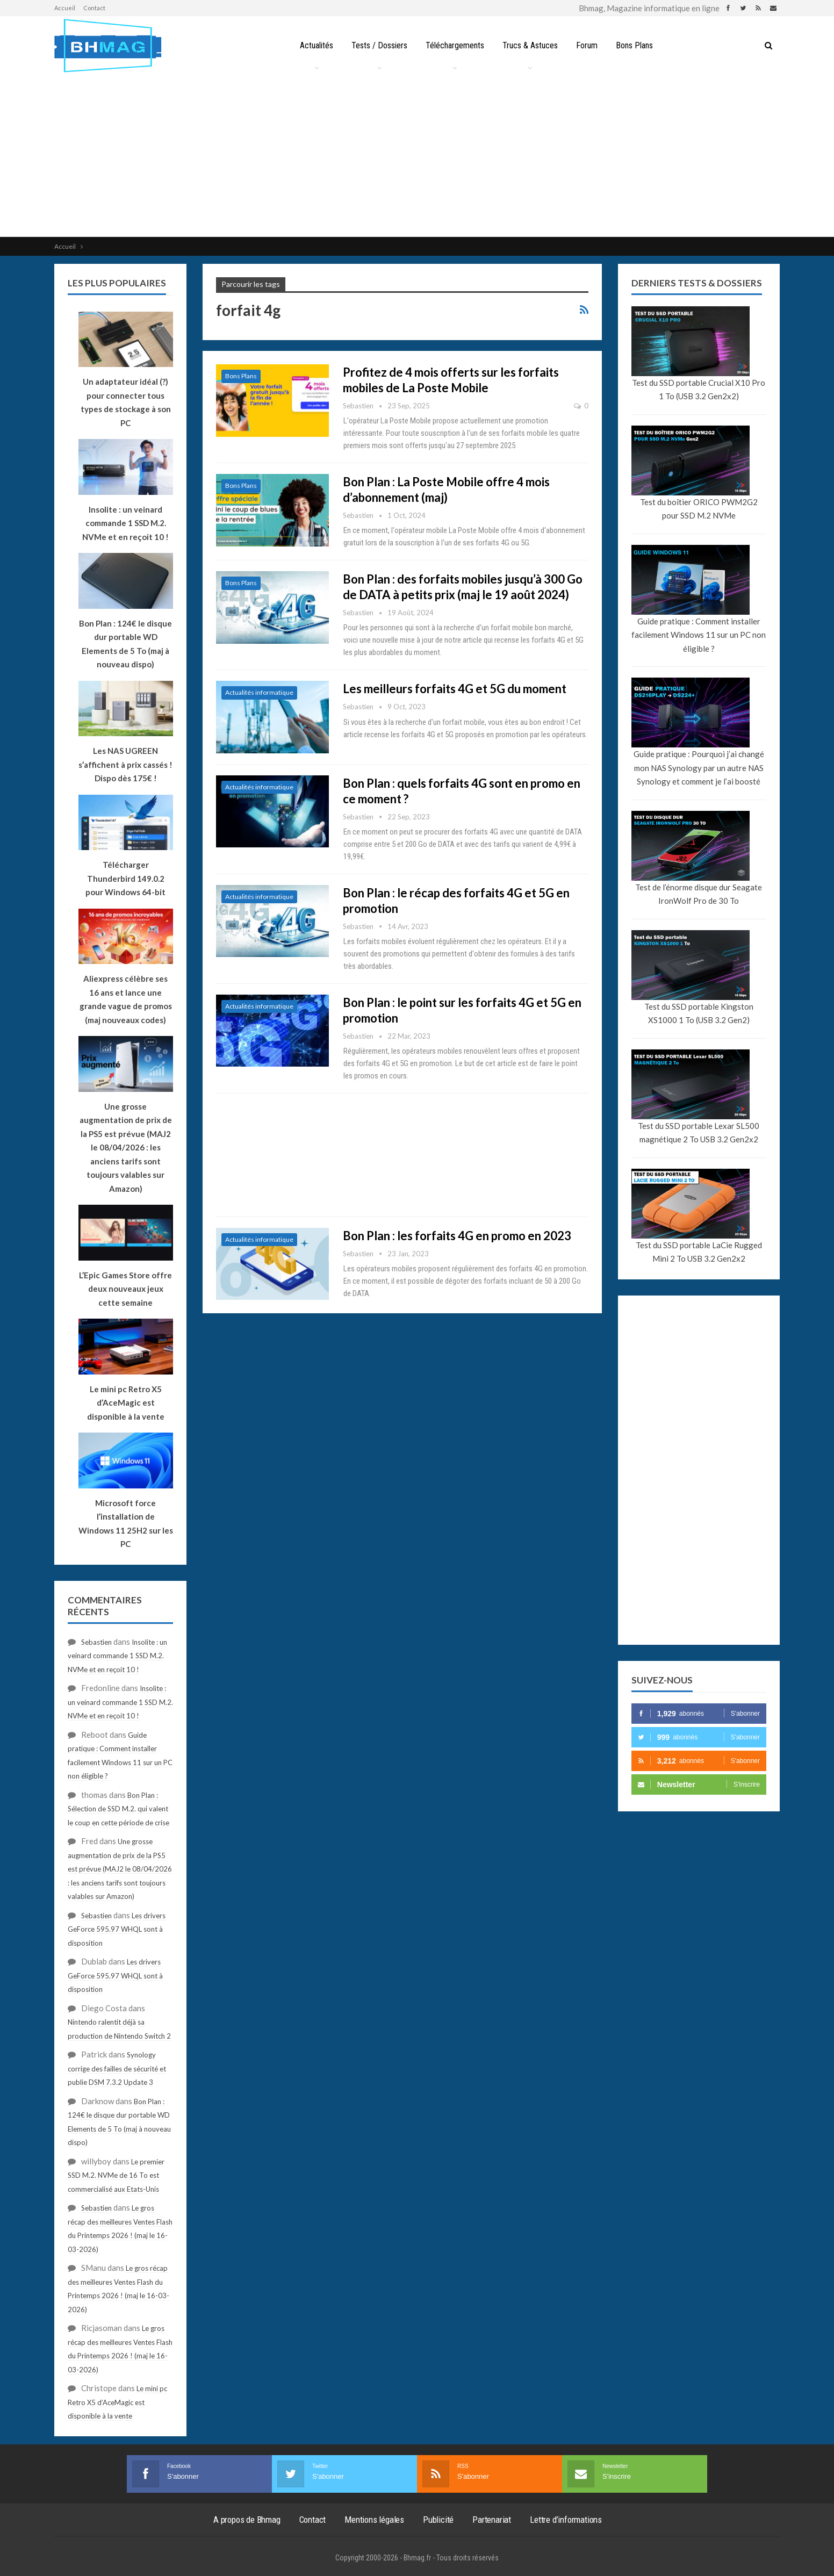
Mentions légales (374, 2519)
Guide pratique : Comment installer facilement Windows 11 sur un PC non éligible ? (698, 634)
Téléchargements (454, 45)
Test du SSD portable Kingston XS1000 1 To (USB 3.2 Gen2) (698, 1013)
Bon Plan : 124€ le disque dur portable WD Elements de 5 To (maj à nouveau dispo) (125, 644)
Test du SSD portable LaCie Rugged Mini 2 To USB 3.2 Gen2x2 (699, 1252)
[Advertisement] (417, 156)
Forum (589, 45)
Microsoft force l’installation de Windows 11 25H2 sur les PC (125, 1523)
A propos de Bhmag (247, 2519)
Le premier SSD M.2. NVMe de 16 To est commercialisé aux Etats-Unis (116, 2175)
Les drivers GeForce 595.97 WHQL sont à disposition (117, 1929)
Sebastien (96, 1642)
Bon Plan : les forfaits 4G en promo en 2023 (457, 1235)
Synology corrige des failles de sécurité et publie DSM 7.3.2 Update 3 (117, 2068)
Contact (94, 7)
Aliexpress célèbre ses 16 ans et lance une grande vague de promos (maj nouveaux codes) (126, 999)
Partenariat (491, 2519)
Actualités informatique (259, 692)
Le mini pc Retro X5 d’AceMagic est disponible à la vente (117, 2402)
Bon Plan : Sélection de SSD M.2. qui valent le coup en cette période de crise (118, 1809)
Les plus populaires (117, 283)
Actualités (312, 45)
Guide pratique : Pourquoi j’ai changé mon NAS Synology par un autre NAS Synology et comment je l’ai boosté (699, 767)
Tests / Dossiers (377, 45)
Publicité (438, 2519)
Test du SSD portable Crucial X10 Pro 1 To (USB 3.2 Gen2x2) (698, 389)
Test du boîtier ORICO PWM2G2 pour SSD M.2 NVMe (699, 509)
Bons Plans (638, 45)
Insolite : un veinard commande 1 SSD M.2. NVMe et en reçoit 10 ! (117, 1656)
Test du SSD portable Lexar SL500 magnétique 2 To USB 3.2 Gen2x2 (698, 1133)
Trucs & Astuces (530, 45)
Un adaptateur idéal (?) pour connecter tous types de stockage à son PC (126, 402)
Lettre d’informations (566, 2519)
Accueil (64, 7)
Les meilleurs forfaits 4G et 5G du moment (454, 688)
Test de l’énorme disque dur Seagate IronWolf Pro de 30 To (698, 894)
